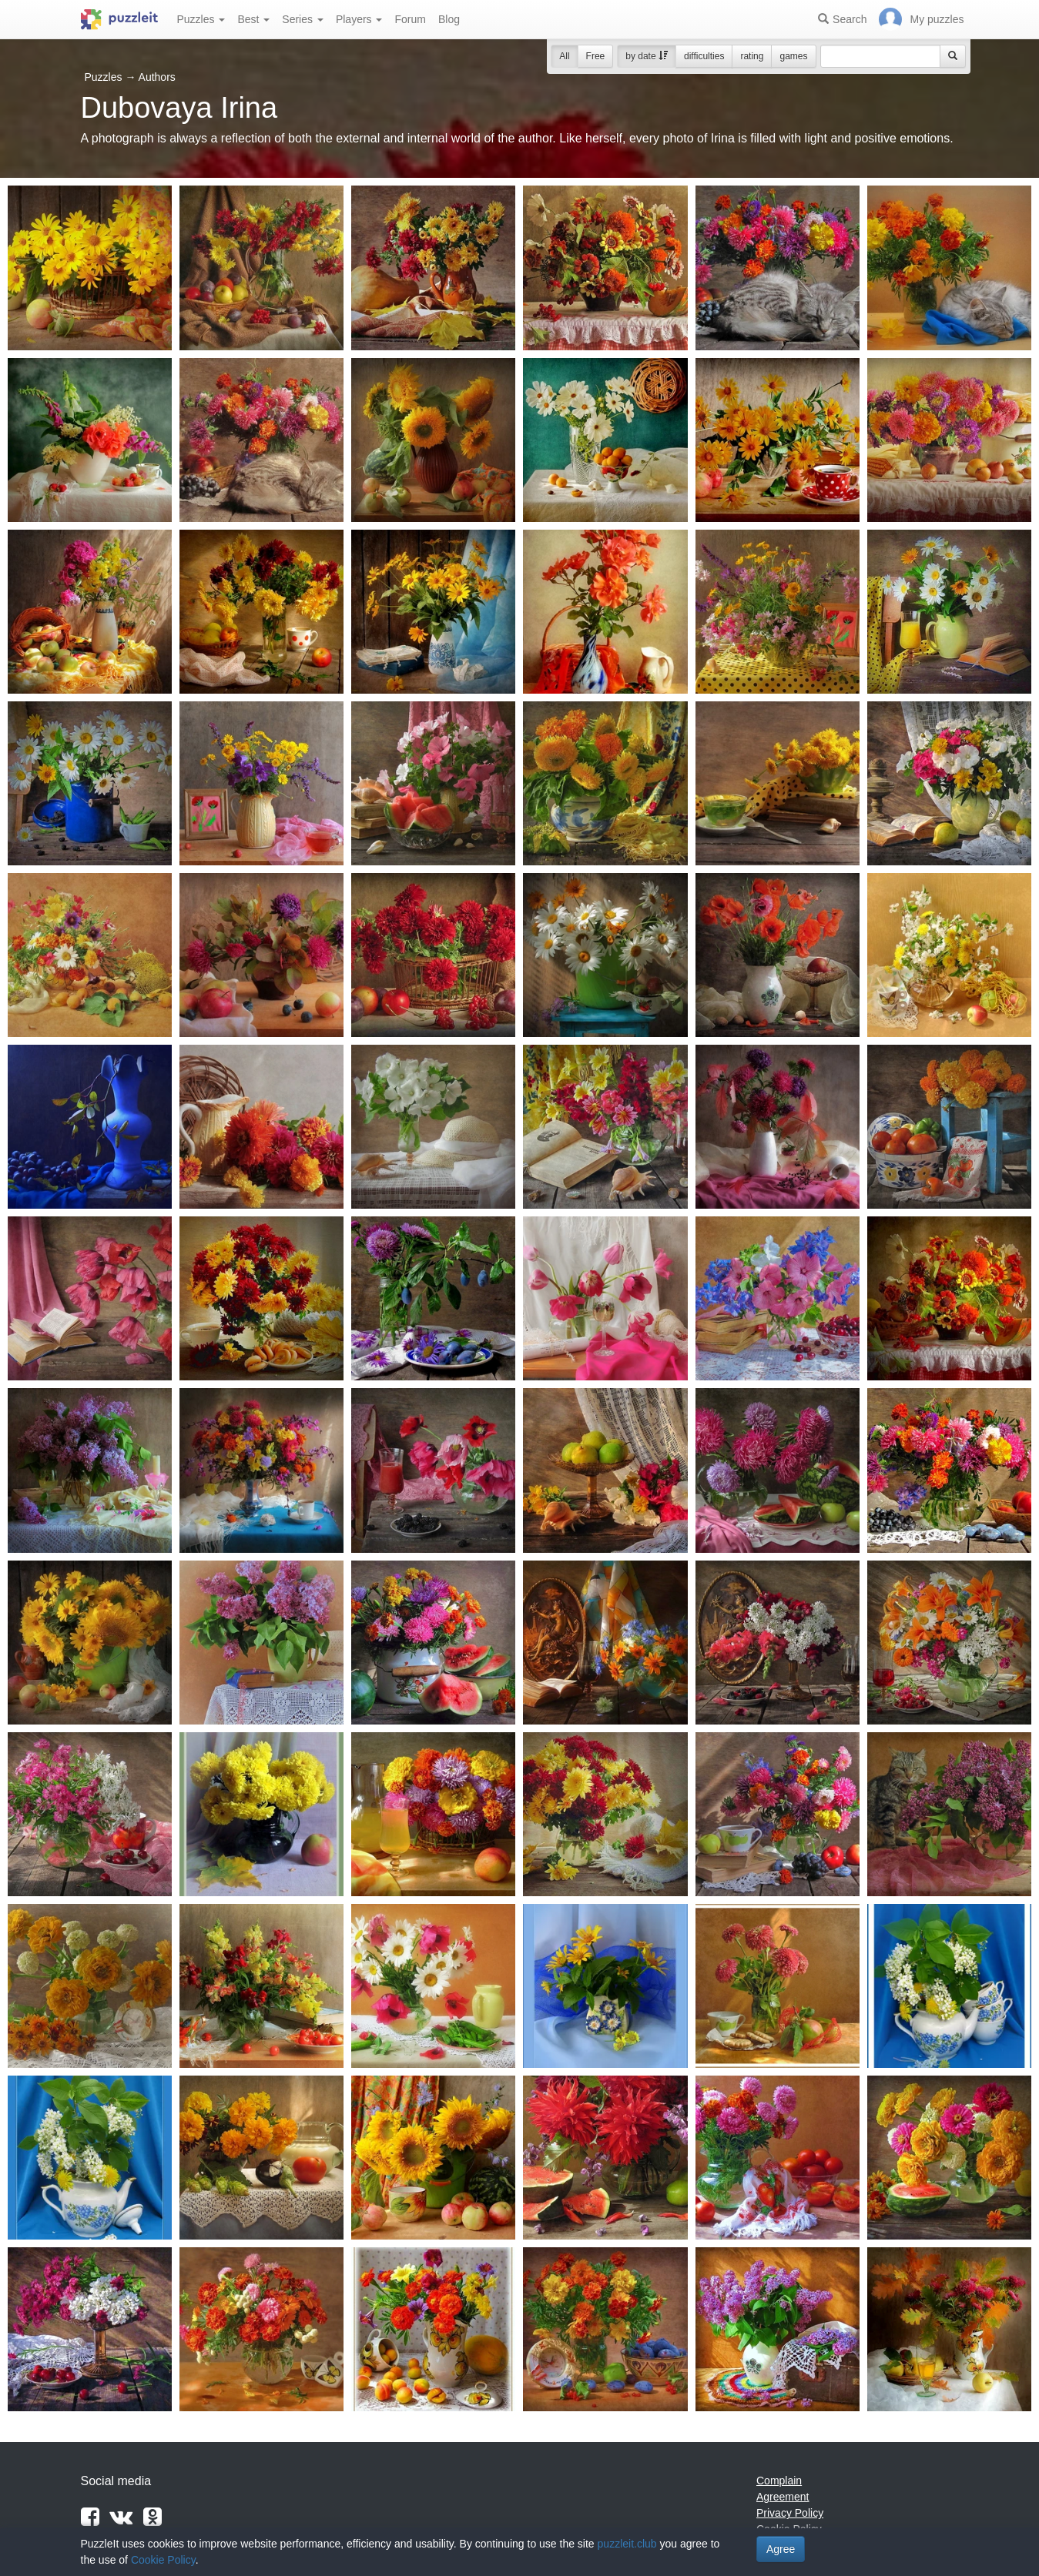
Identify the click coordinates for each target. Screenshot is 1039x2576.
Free (595, 56)
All (564, 56)
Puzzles (201, 19)
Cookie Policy (163, 2560)
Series (302, 19)
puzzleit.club (627, 2544)
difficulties (704, 56)
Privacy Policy (789, 2513)
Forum (409, 19)
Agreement (782, 2497)
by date (646, 56)
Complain (779, 2480)
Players (359, 19)
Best (253, 19)
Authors (157, 77)
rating (751, 56)
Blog (449, 19)
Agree (780, 2549)
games (793, 56)
